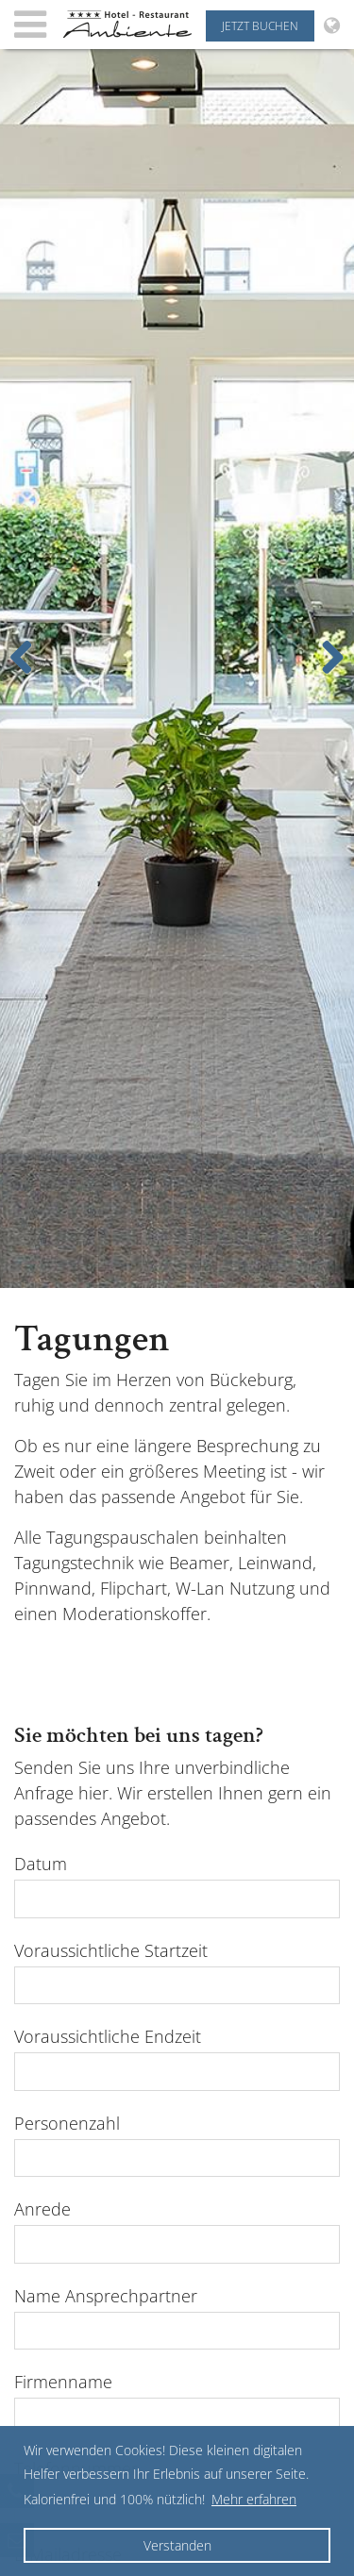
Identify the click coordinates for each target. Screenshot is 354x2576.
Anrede (42, 2209)
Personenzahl (67, 2123)
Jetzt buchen (260, 26)
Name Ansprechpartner (105, 2295)
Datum (40, 1863)
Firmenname (63, 2381)
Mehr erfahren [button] (253, 2499)
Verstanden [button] (177, 2545)
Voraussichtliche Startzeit (111, 1950)
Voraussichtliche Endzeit (107, 2036)
